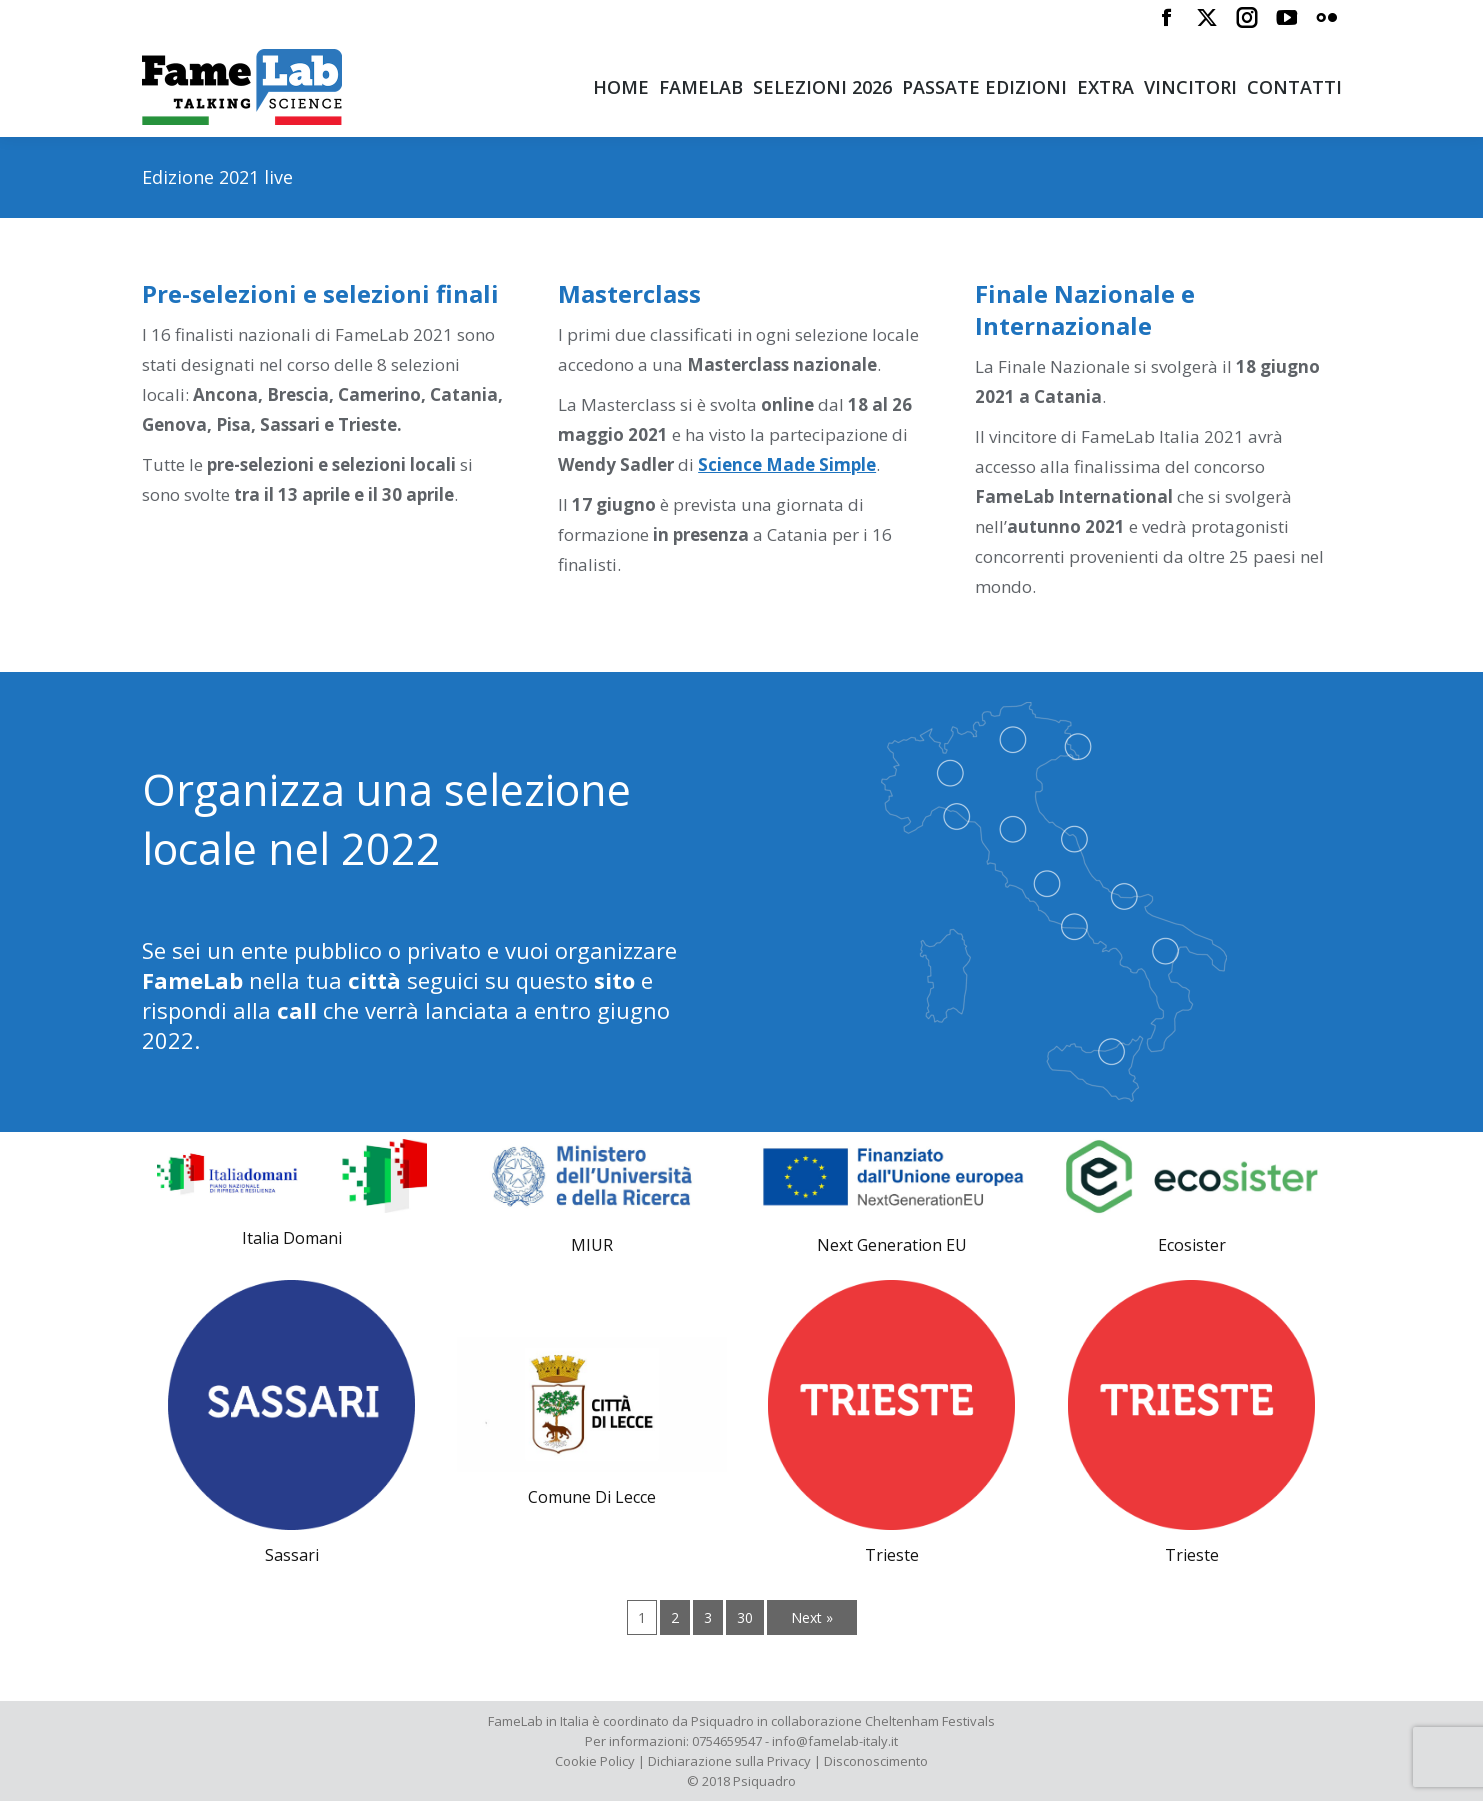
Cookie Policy (595, 1761)
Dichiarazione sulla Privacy (729, 1761)
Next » (812, 1617)
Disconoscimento (876, 1761)
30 (745, 1617)
